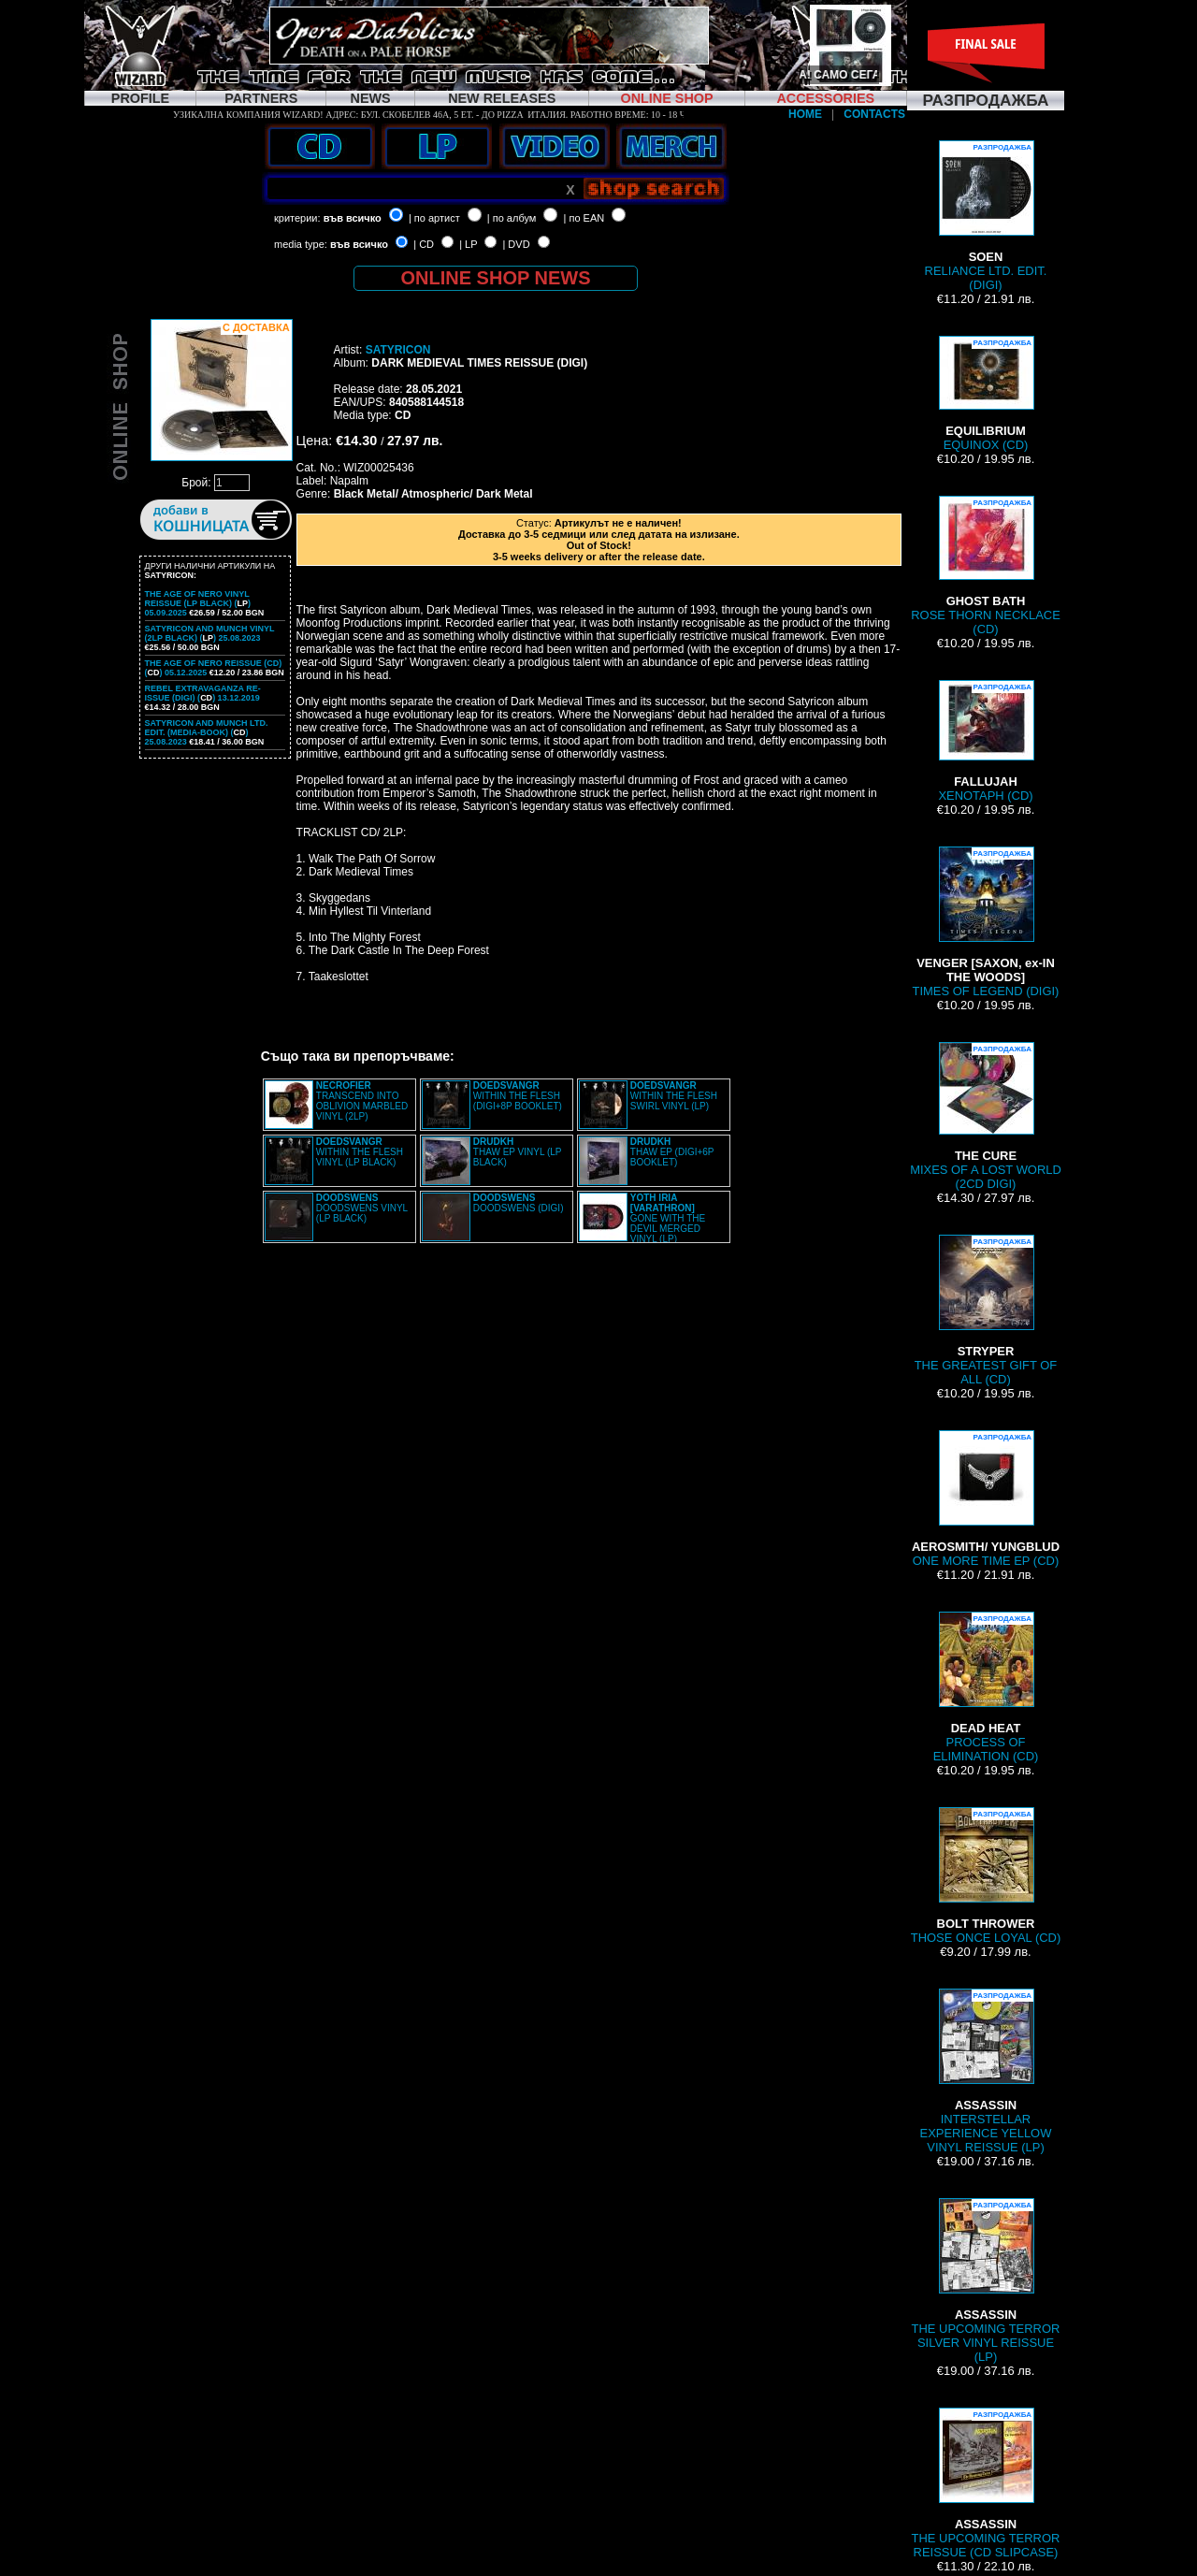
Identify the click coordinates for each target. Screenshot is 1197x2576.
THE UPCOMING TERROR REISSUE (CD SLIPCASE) (986, 2483)
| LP (468, 244)
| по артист (434, 218)
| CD (423, 244)
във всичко (353, 218)
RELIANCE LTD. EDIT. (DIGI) (986, 216)
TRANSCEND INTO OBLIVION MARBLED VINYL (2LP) (362, 1101)
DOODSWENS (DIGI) (518, 1203)
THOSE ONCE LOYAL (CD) (986, 1876)
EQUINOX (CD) (985, 394)
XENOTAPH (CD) (985, 741)
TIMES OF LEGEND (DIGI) (986, 922)
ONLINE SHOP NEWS (496, 278)
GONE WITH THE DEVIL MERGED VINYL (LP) (667, 1218)
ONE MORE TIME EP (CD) (986, 1499)
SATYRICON (398, 349)
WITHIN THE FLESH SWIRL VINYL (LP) (673, 1095)
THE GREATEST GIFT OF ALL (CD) (986, 1310)
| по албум (512, 218)
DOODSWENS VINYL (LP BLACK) (362, 1208)
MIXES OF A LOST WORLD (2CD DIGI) (985, 1116)
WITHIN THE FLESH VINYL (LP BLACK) (359, 1151)
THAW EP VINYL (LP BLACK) (517, 1151)
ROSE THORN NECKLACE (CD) (985, 566)
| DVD (515, 244)
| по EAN (584, 218)
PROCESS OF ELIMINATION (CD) (986, 1687)
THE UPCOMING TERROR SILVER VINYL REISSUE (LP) (986, 2281)
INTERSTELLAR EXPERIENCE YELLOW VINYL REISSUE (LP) (986, 2071)
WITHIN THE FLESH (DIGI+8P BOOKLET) (517, 1095)
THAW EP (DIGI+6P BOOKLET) (672, 1151)
